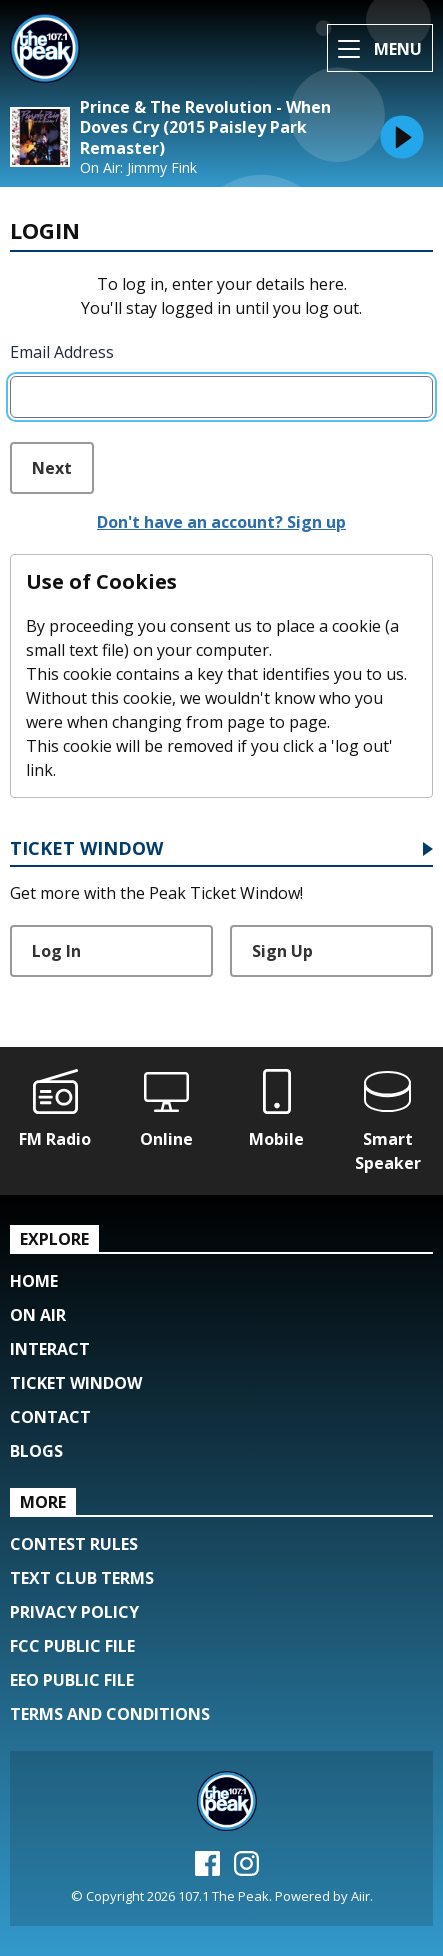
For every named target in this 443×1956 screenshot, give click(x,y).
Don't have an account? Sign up (221, 522)
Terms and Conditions (110, 1714)
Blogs (36, 1451)
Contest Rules (74, 1544)
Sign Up (282, 951)
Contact (50, 1417)
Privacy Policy (74, 1612)
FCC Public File (72, 1646)
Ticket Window (86, 849)
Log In (56, 951)
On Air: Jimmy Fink (138, 168)
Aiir (360, 1896)
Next (52, 468)
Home (34, 1281)
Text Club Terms (82, 1578)
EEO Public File (72, 1680)
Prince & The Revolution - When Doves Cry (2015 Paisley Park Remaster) (205, 128)
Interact (50, 1349)
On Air (38, 1315)
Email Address (62, 352)
